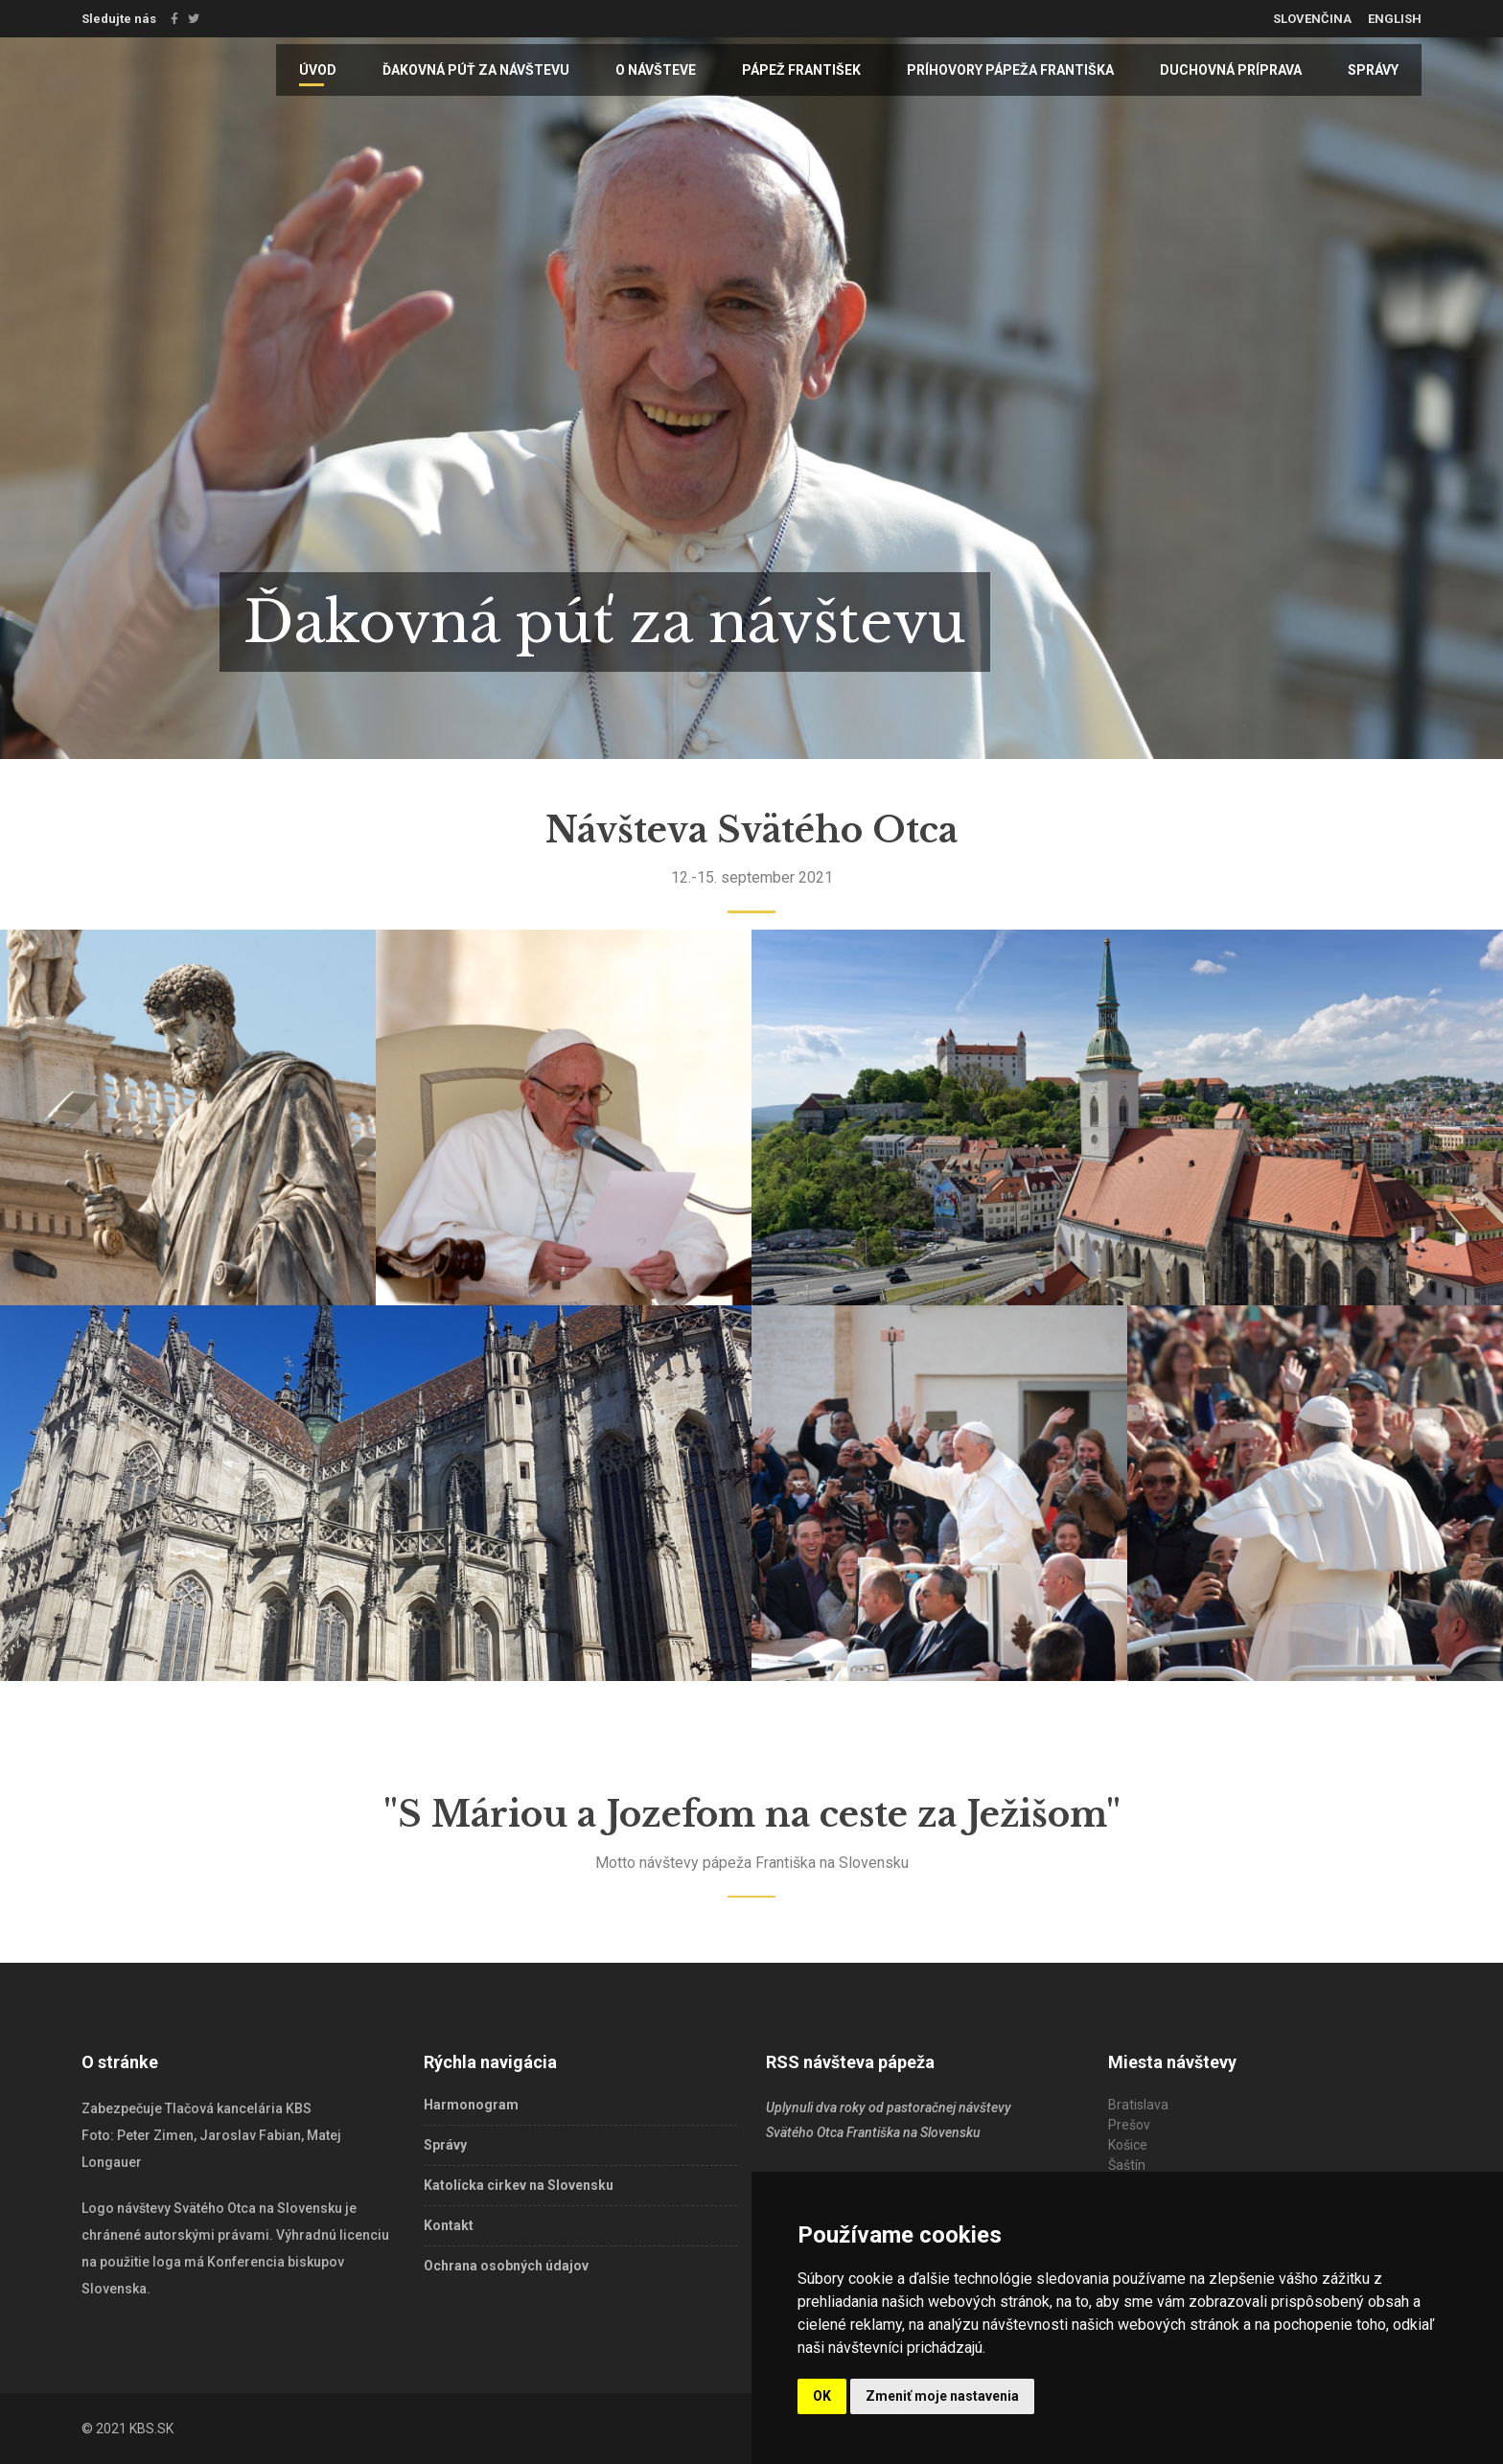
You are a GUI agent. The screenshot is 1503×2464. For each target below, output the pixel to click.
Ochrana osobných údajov (506, 2265)
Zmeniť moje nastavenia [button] (942, 2396)
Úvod (317, 70)
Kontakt (449, 2225)
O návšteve (655, 70)
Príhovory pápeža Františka (1010, 70)
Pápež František (801, 70)
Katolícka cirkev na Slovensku (518, 2185)
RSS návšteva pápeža (850, 2062)
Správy (1373, 70)
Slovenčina (1312, 19)
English (1395, 19)
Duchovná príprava (1231, 70)
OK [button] (822, 2396)
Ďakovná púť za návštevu (475, 70)
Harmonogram (471, 2104)
